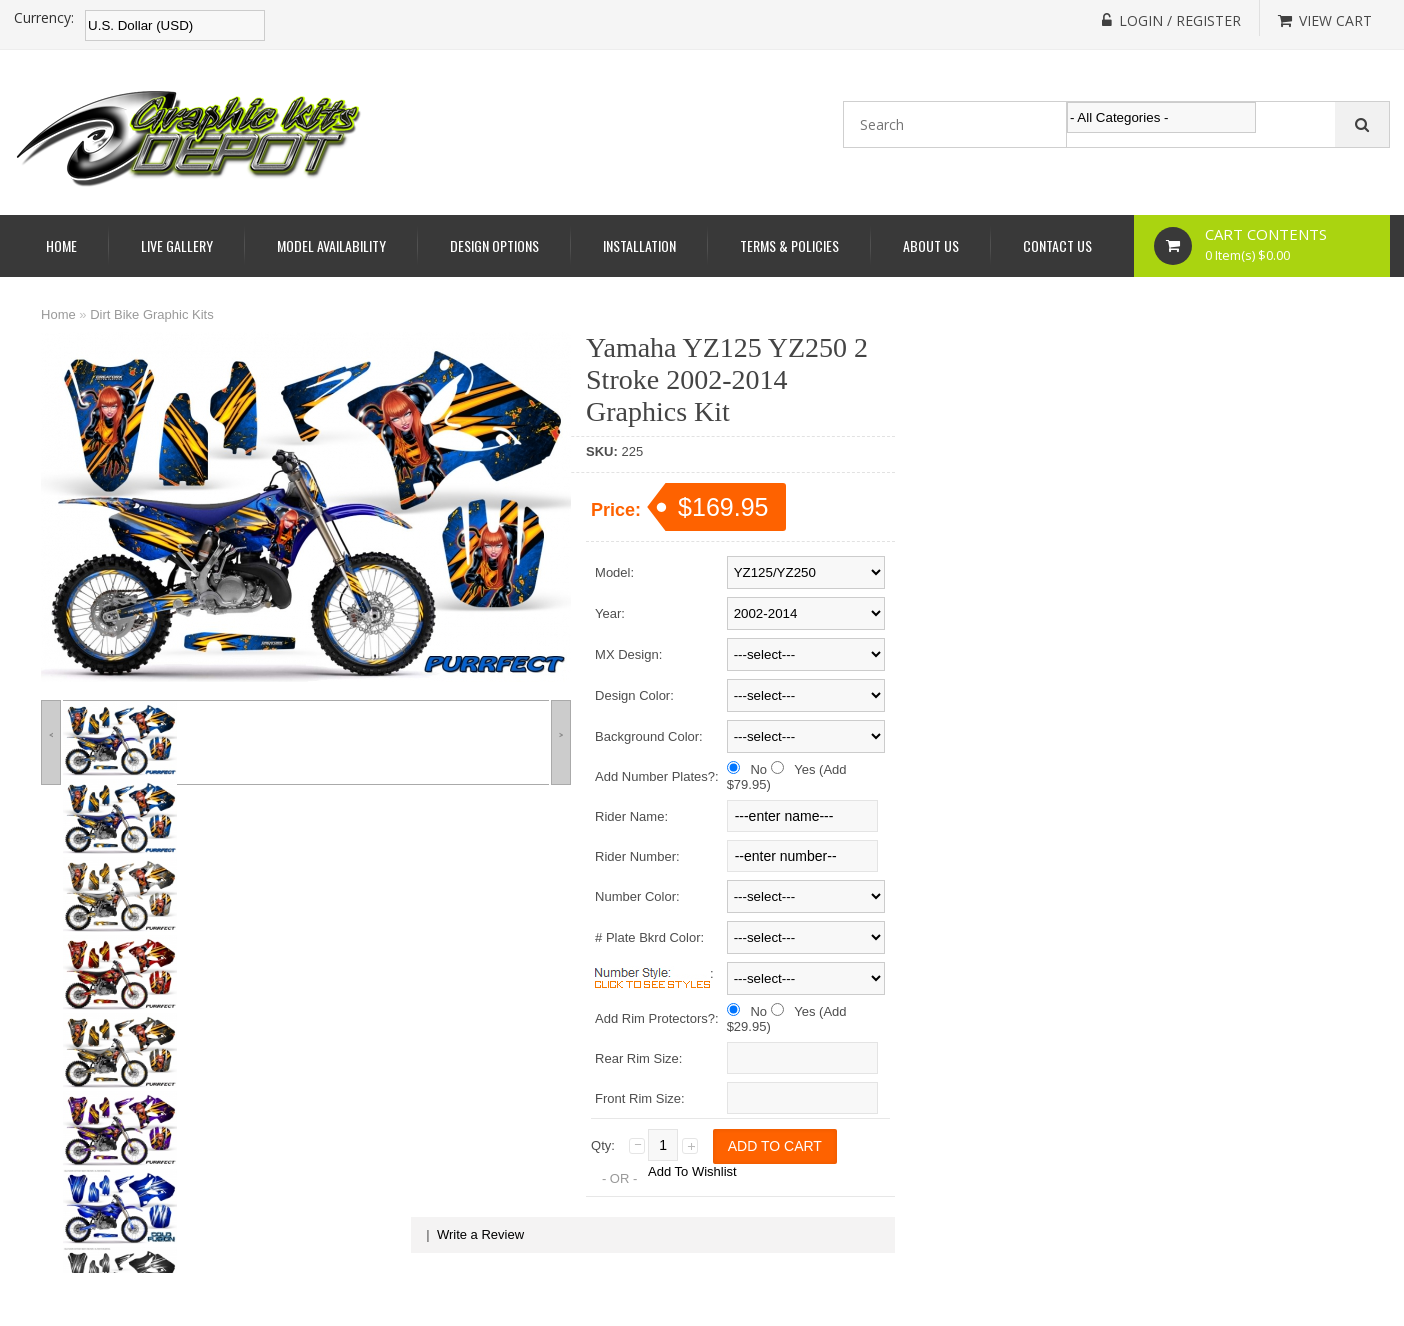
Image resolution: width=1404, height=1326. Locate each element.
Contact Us (1057, 245)
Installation (639, 245)
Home (61, 245)
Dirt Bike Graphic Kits (152, 314)
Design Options (494, 245)
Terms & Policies (789, 245)
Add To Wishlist (692, 1171)
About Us (931, 245)
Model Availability (331, 245)
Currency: (44, 18)
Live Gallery (177, 245)
